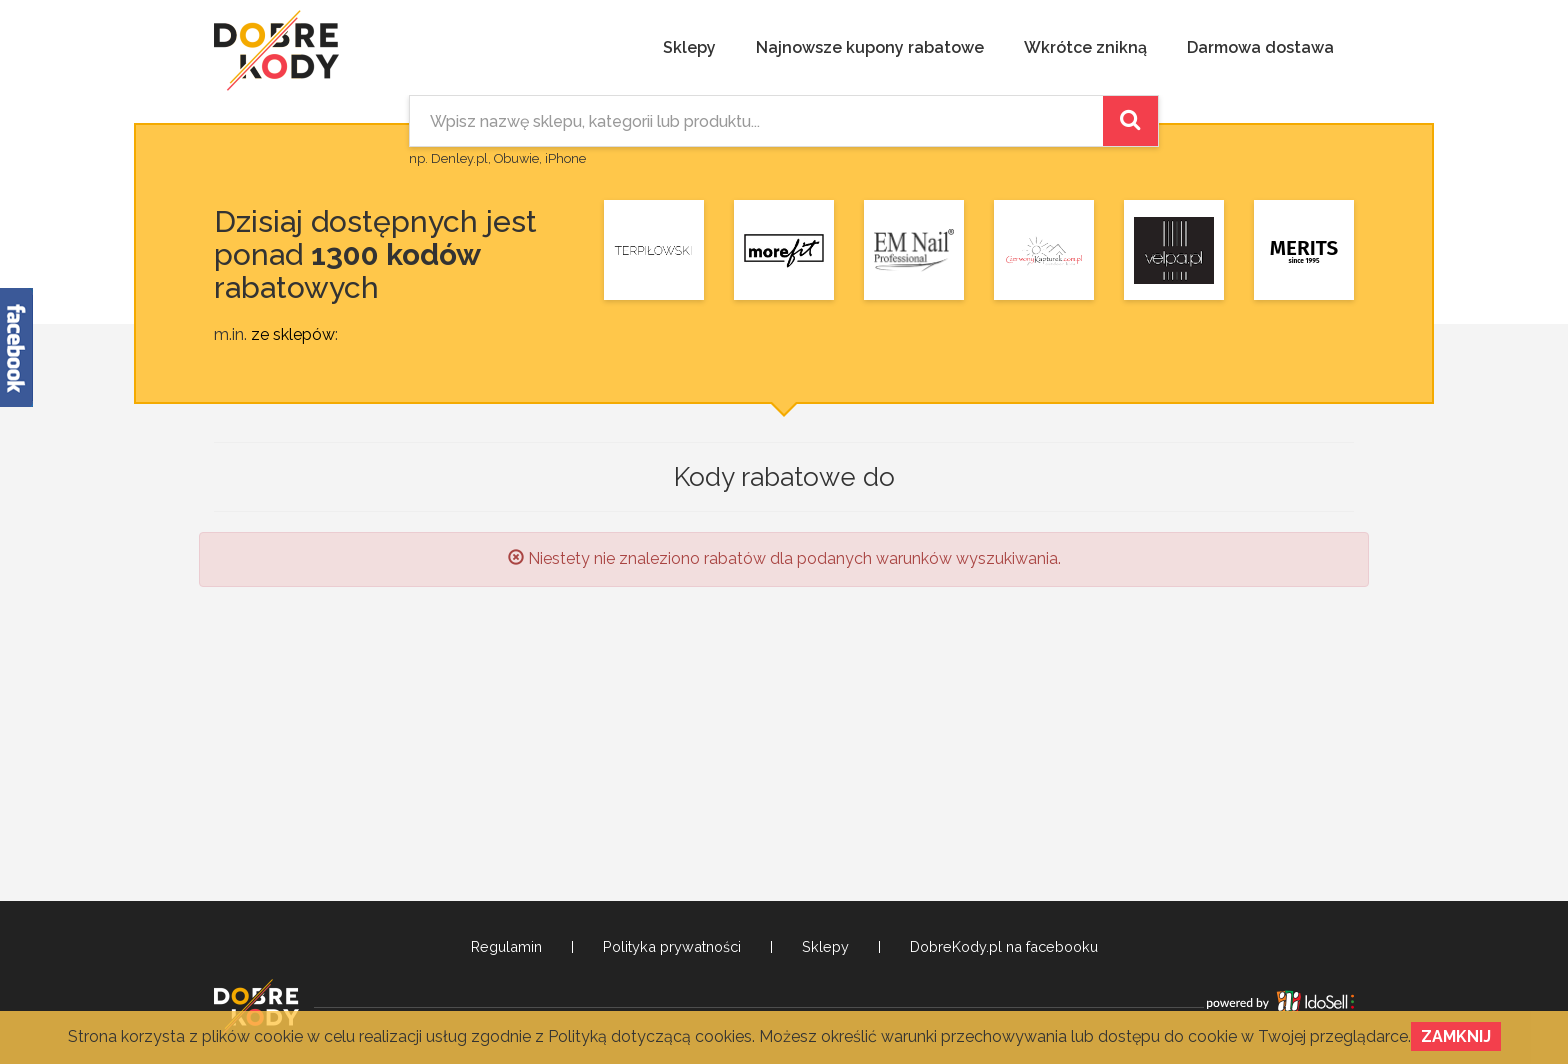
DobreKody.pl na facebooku (1004, 947)
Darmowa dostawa (1260, 47)
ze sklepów (293, 334)
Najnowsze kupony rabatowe (870, 47)
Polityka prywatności (672, 947)
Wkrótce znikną (1085, 47)
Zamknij (1456, 1036)
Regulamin (506, 947)
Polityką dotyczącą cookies (650, 1036)
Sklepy (689, 47)
